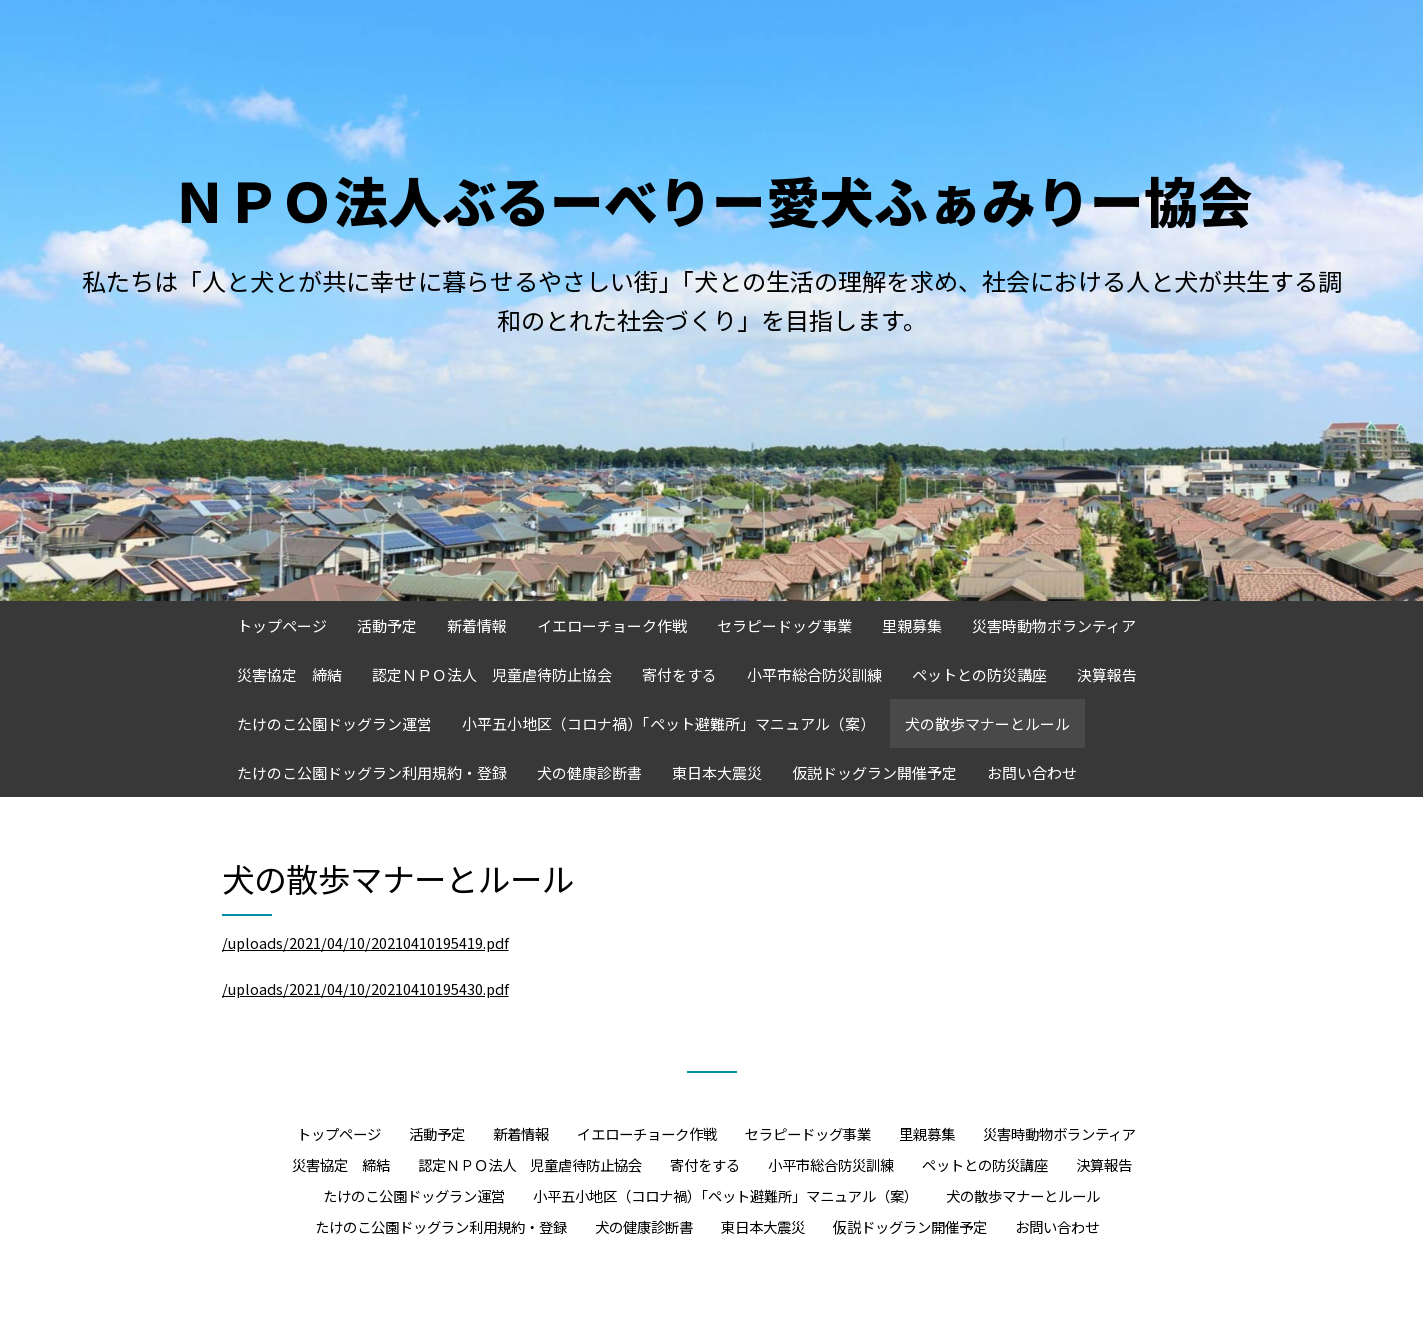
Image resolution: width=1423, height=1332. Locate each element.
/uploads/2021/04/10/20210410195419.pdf (365, 942)
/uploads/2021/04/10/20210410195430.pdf (365, 988)
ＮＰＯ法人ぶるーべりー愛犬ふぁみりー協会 (712, 199)
